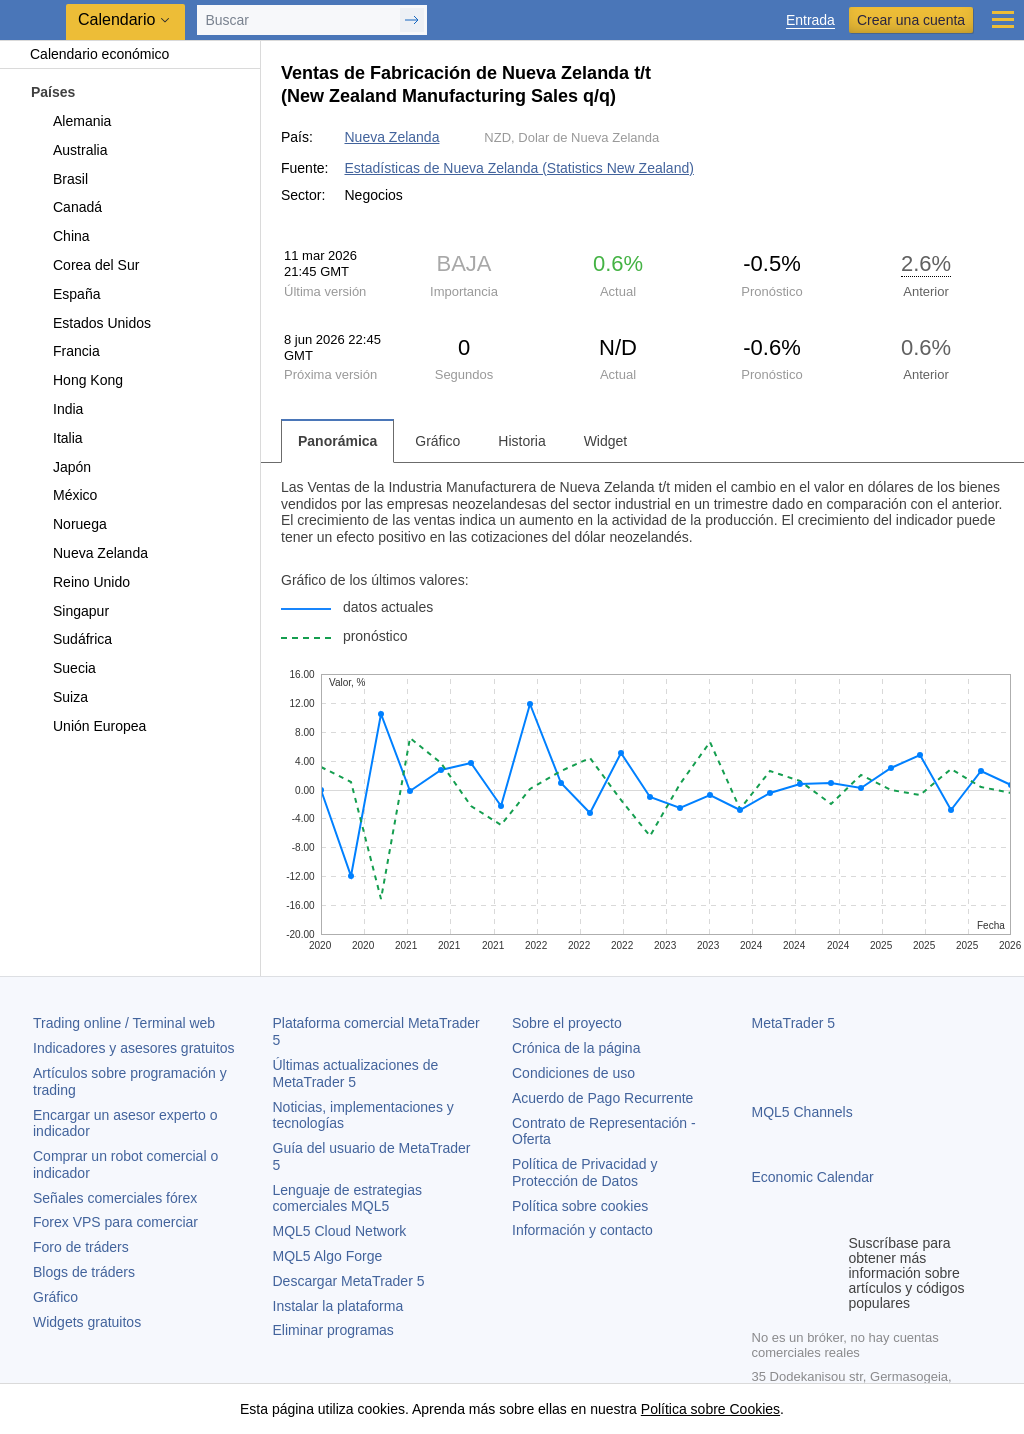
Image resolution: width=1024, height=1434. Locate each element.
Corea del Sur (84, 265)
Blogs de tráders (84, 1272)
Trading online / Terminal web (124, 1023)
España (65, 294)
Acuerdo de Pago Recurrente (602, 1098)
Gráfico (55, 1297)
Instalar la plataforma (338, 1306)
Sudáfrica (71, 639)
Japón (60, 467)
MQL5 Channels (802, 1112)
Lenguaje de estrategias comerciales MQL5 (347, 1198)
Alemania (70, 121)
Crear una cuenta (911, 20)
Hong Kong (76, 380)
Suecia (63, 668)
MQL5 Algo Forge (328, 1256)
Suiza (59, 697)
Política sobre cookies (580, 1206)
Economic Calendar (813, 1177)
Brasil (59, 179)
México (63, 495)
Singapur (69, 611)
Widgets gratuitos (87, 1322)
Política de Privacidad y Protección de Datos (585, 1172)
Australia (68, 150)
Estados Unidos (90, 323)
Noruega (68, 524)
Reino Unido (80, 582)
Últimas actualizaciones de (356, 1073)
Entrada (810, 20)
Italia (56, 438)
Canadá (66, 207)
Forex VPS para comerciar (115, 1222)
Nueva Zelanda (89, 553)
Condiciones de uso (573, 1073)
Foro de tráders (81, 1247)
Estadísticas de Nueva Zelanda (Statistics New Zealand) (518, 168)
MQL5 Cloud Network (340, 1231)
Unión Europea (88, 726)
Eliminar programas (333, 1330)
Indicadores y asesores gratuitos (134, 1048)
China (60, 236)
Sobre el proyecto (567, 1023)
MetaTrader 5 (794, 1023)
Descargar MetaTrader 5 (349, 1281)
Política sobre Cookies (710, 1409)
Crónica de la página (576, 1048)
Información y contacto (582, 1230)
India (56, 409)
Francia (65, 351)
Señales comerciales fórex (115, 1198)
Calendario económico (89, 54)
